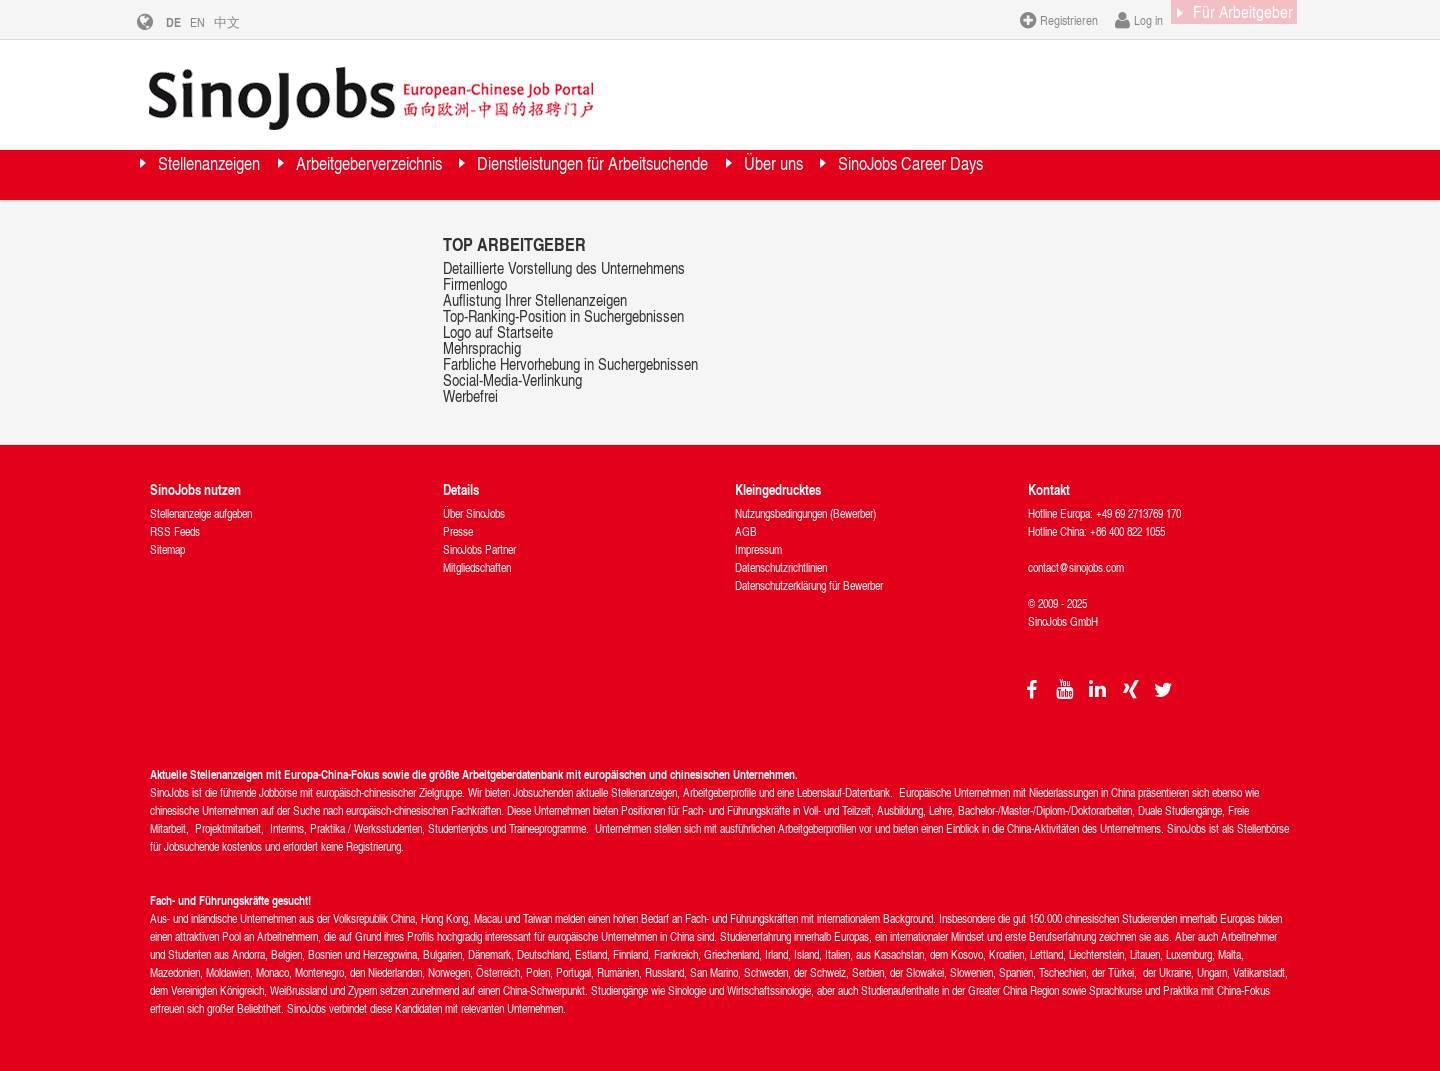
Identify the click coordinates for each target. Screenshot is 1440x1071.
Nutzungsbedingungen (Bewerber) (805, 513)
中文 (242, 22)
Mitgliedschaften (477, 567)
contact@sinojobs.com (1076, 567)
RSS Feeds (175, 531)
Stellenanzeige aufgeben (201, 513)
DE (188, 22)
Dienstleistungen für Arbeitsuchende (727, 174)
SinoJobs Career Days (1138, 174)
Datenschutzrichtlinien (781, 567)
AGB (746, 531)
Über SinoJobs (474, 513)
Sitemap (167, 549)
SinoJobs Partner (479, 549)
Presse (458, 531)
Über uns (960, 174)
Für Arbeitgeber (1224, 19)
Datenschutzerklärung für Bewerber (809, 585)
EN (212, 22)
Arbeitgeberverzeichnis (439, 174)
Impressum (758, 549)
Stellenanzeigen (232, 174)
